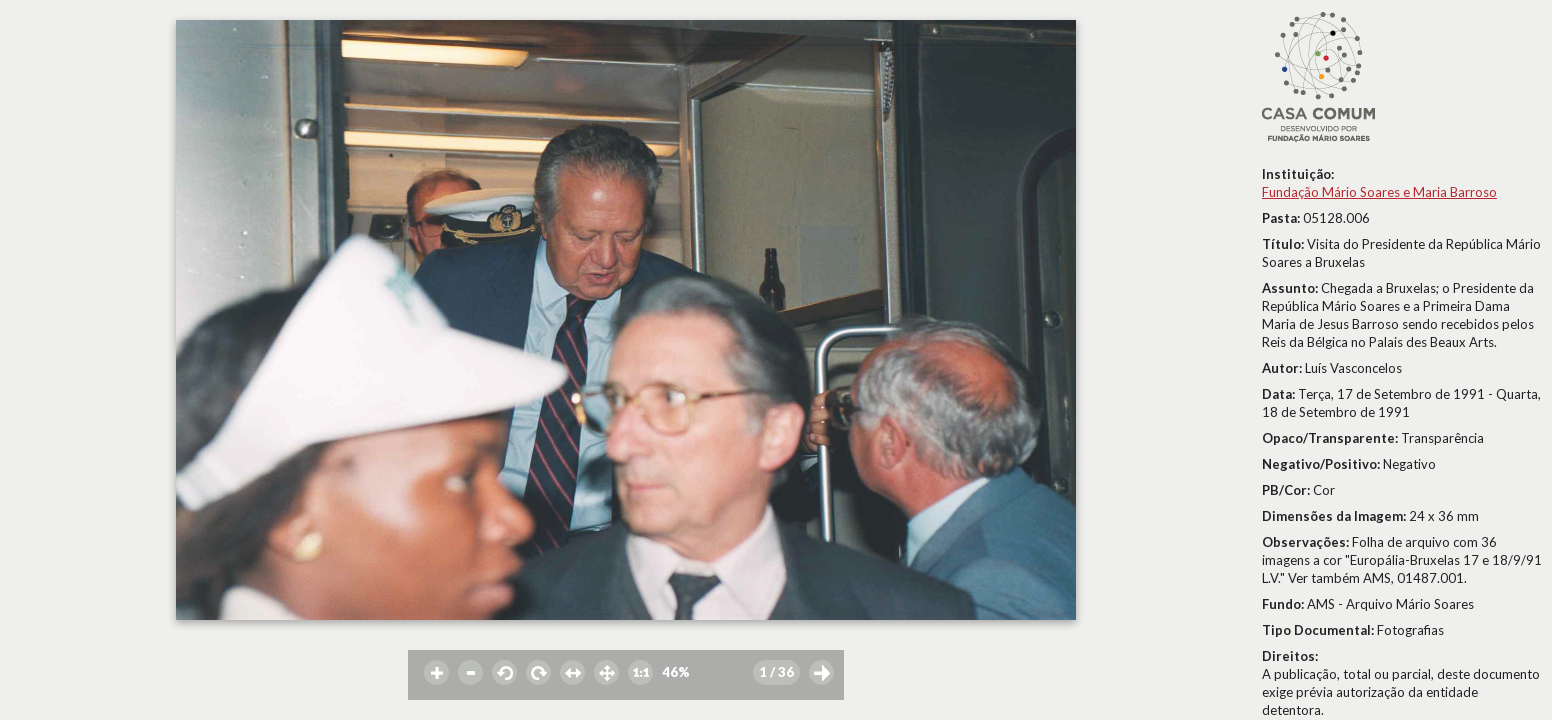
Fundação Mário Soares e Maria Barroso (1379, 192)
